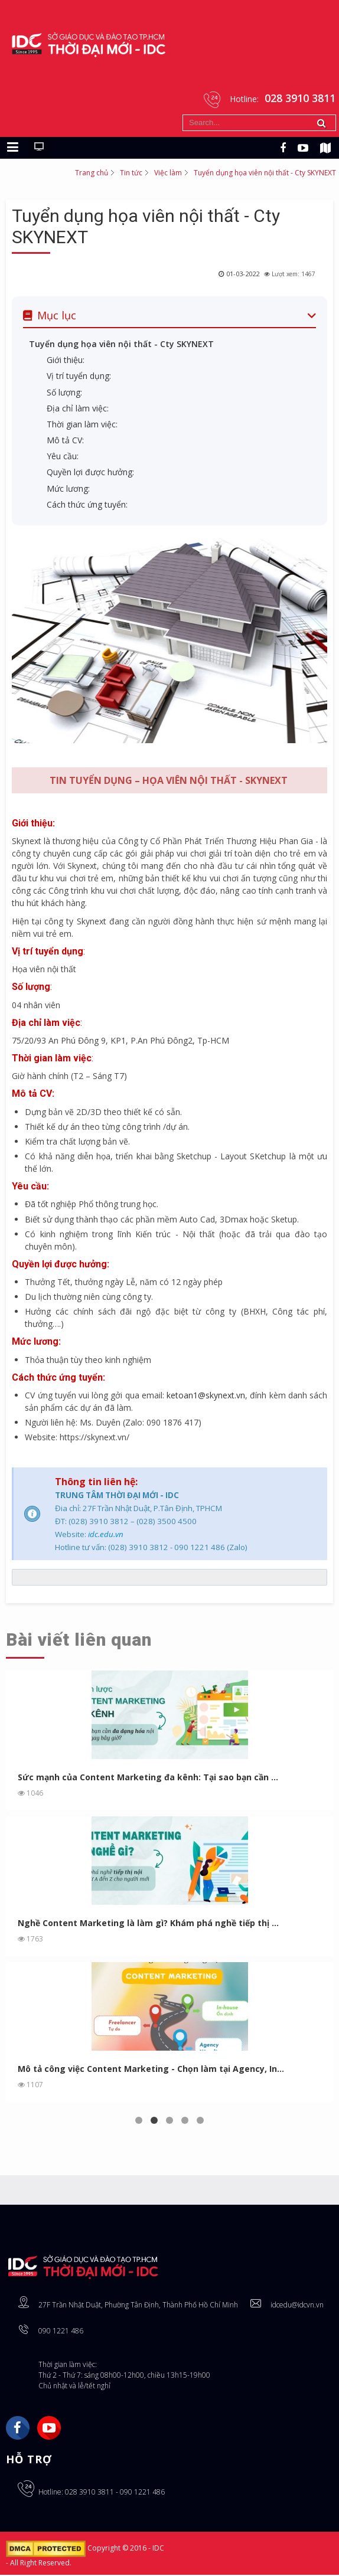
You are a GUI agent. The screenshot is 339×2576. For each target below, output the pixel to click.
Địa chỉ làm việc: (78, 408)
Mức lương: (69, 489)
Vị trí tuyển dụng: (79, 377)
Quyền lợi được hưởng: (90, 473)
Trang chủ (91, 173)
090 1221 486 (60, 2332)
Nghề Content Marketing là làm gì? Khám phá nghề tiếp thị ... (148, 1924)
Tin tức (131, 173)
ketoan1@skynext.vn (206, 1396)
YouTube (49, 2429)
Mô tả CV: (65, 441)
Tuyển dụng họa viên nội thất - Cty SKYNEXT (121, 345)
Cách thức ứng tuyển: (87, 505)
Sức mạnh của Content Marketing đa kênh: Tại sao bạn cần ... (148, 1778)
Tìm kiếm (182, 115)
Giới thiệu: (65, 361)
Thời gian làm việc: (82, 425)
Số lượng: (64, 392)
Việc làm (168, 173)
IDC (158, 2549)
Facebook (18, 2429)
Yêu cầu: (63, 457)
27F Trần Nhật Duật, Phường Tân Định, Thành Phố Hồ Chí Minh (138, 2306)
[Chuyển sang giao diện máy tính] (39, 148)
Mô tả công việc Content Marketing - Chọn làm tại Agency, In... (151, 2069)
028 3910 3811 (89, 2493)
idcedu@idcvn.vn (297, 2306)
